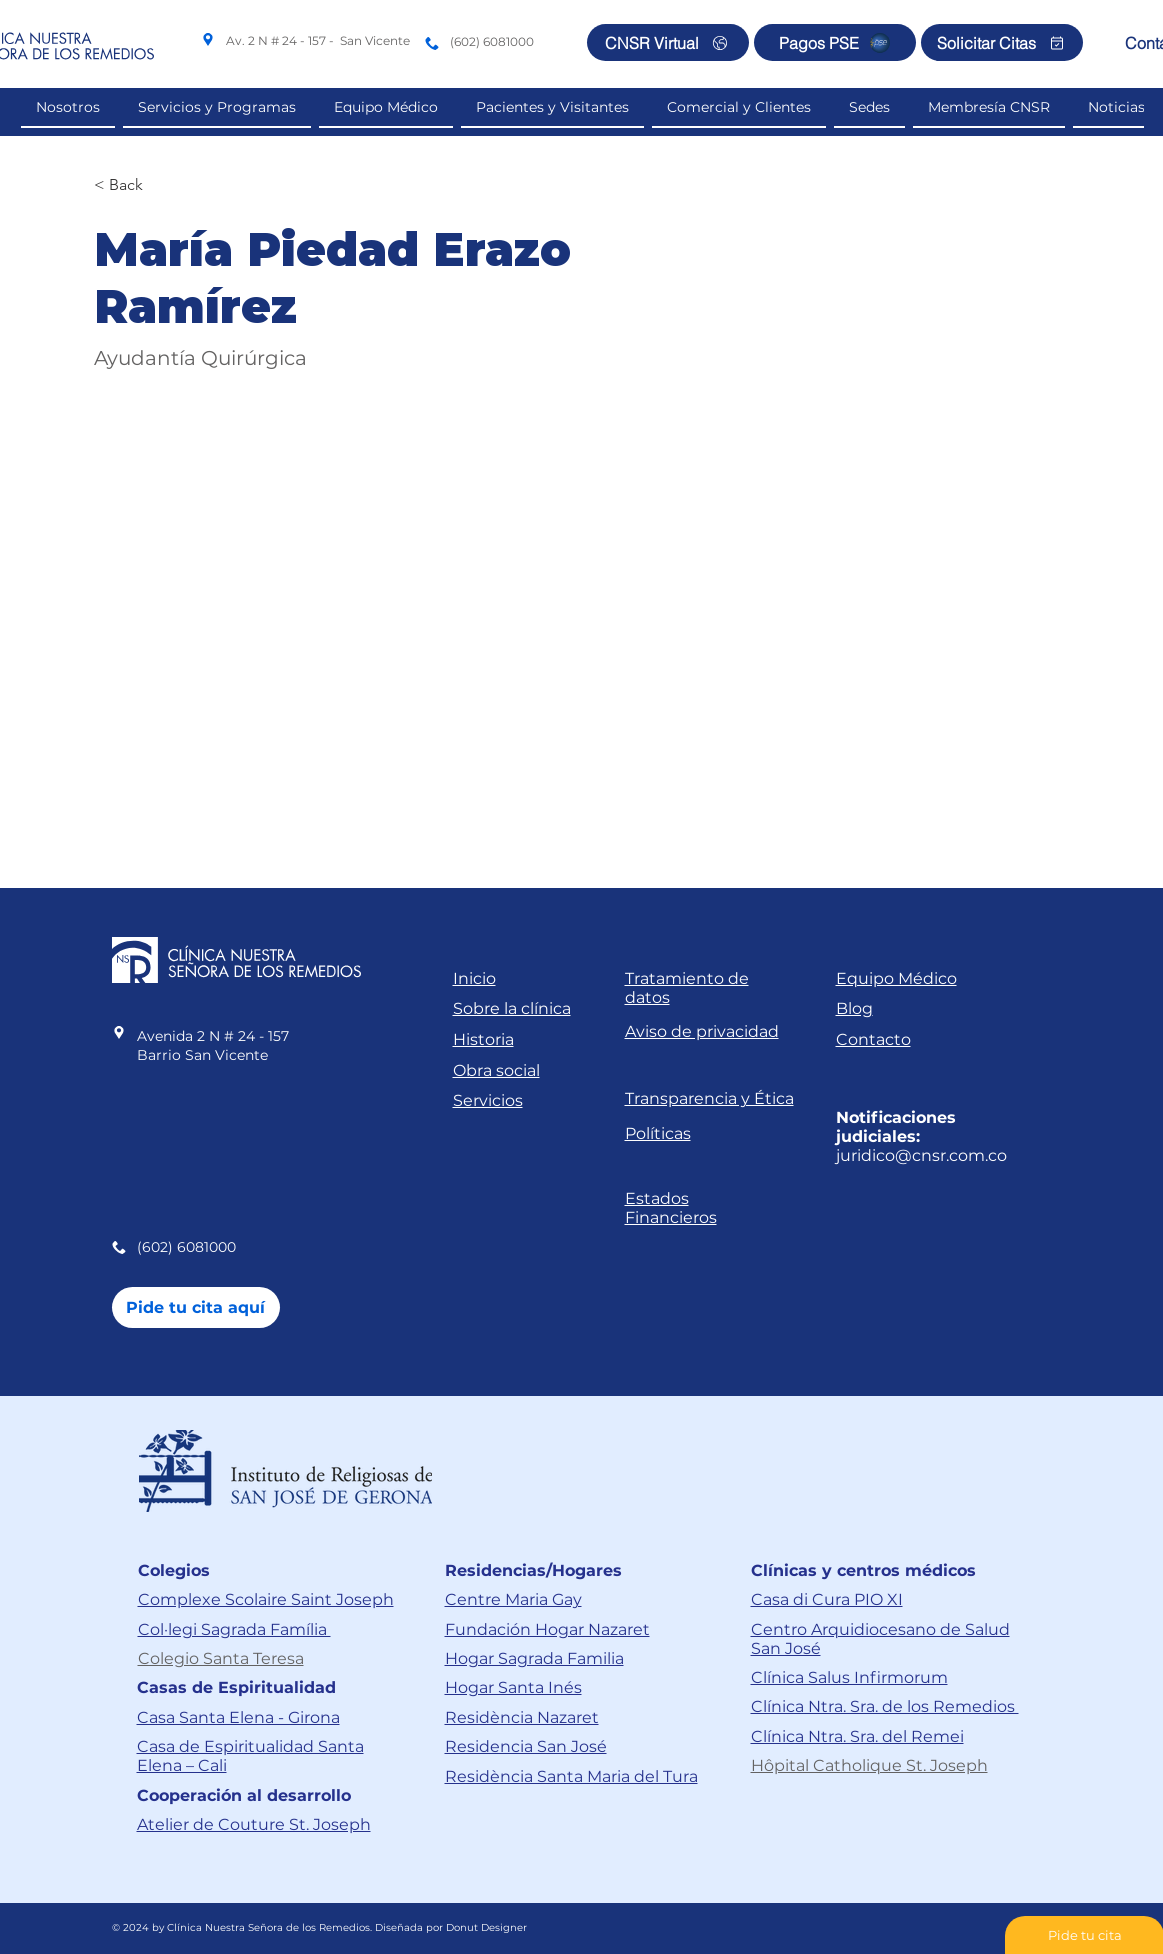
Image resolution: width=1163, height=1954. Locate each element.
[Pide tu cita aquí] (196, 1307)
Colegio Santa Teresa (221, 1658)
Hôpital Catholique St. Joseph (869, 1765)
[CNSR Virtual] (668, 42)
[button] (739, 108)
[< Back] (133, 185)
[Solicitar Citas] (1002, 42)
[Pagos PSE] (835, 42)
